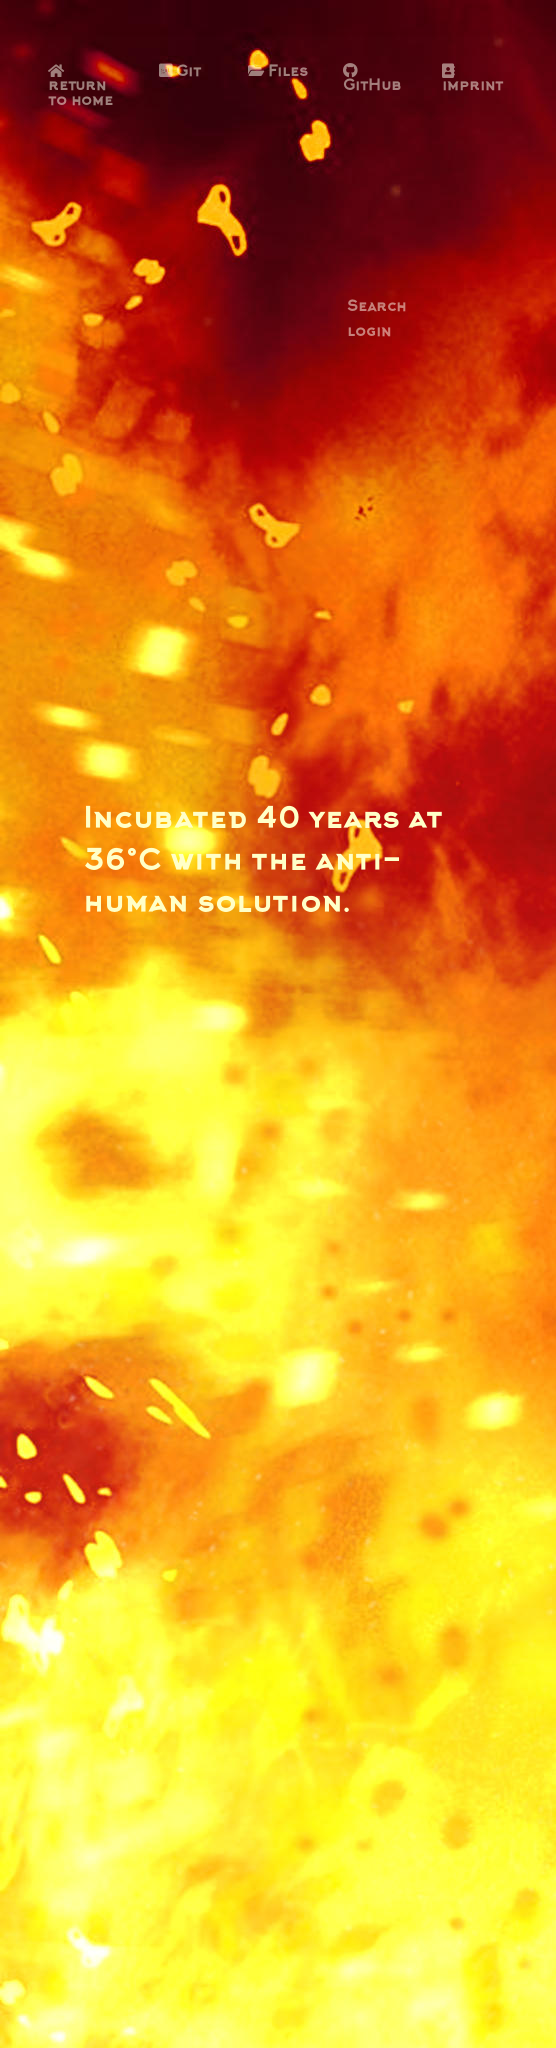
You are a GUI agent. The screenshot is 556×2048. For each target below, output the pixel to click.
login (369, 333)
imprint (472, 79)
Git (180, 72)
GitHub (372, 79)
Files (278, 72)
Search (376, 308)
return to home (80, 87)
